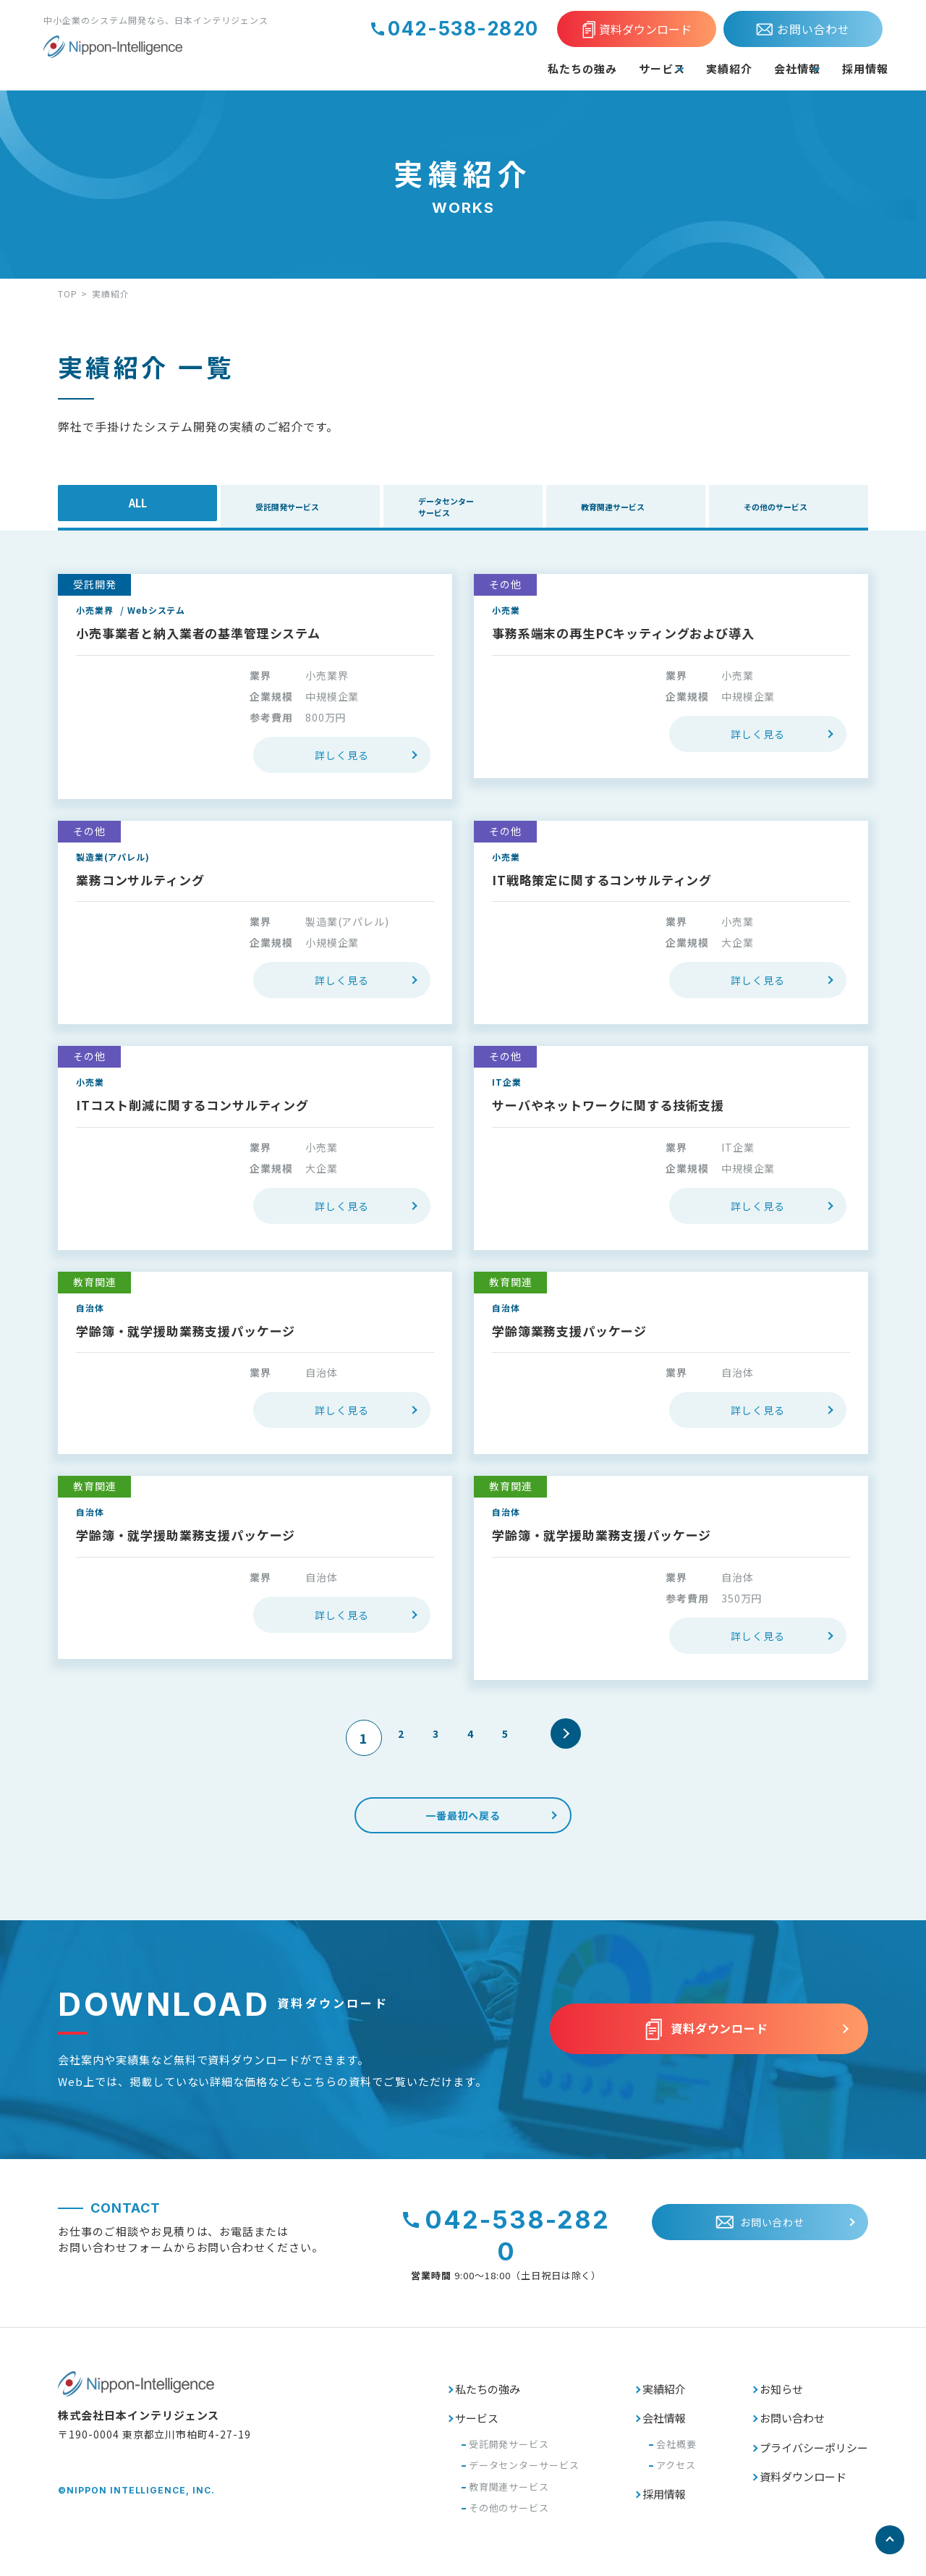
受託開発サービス (324, 510)
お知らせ (781, 2389)
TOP (67, 293)
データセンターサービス (481, 510)
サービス (583, 68)
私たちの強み (487, 68)
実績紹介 (678, 68)
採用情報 (858, 68)
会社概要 (676, 2445)
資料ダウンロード (803, 2478)
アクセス (676, 2466)
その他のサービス (806, 510)
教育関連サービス (643, 510)
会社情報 (762, 68)
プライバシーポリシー (814, 2448)
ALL (137, 509)
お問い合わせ (792, 2419)
